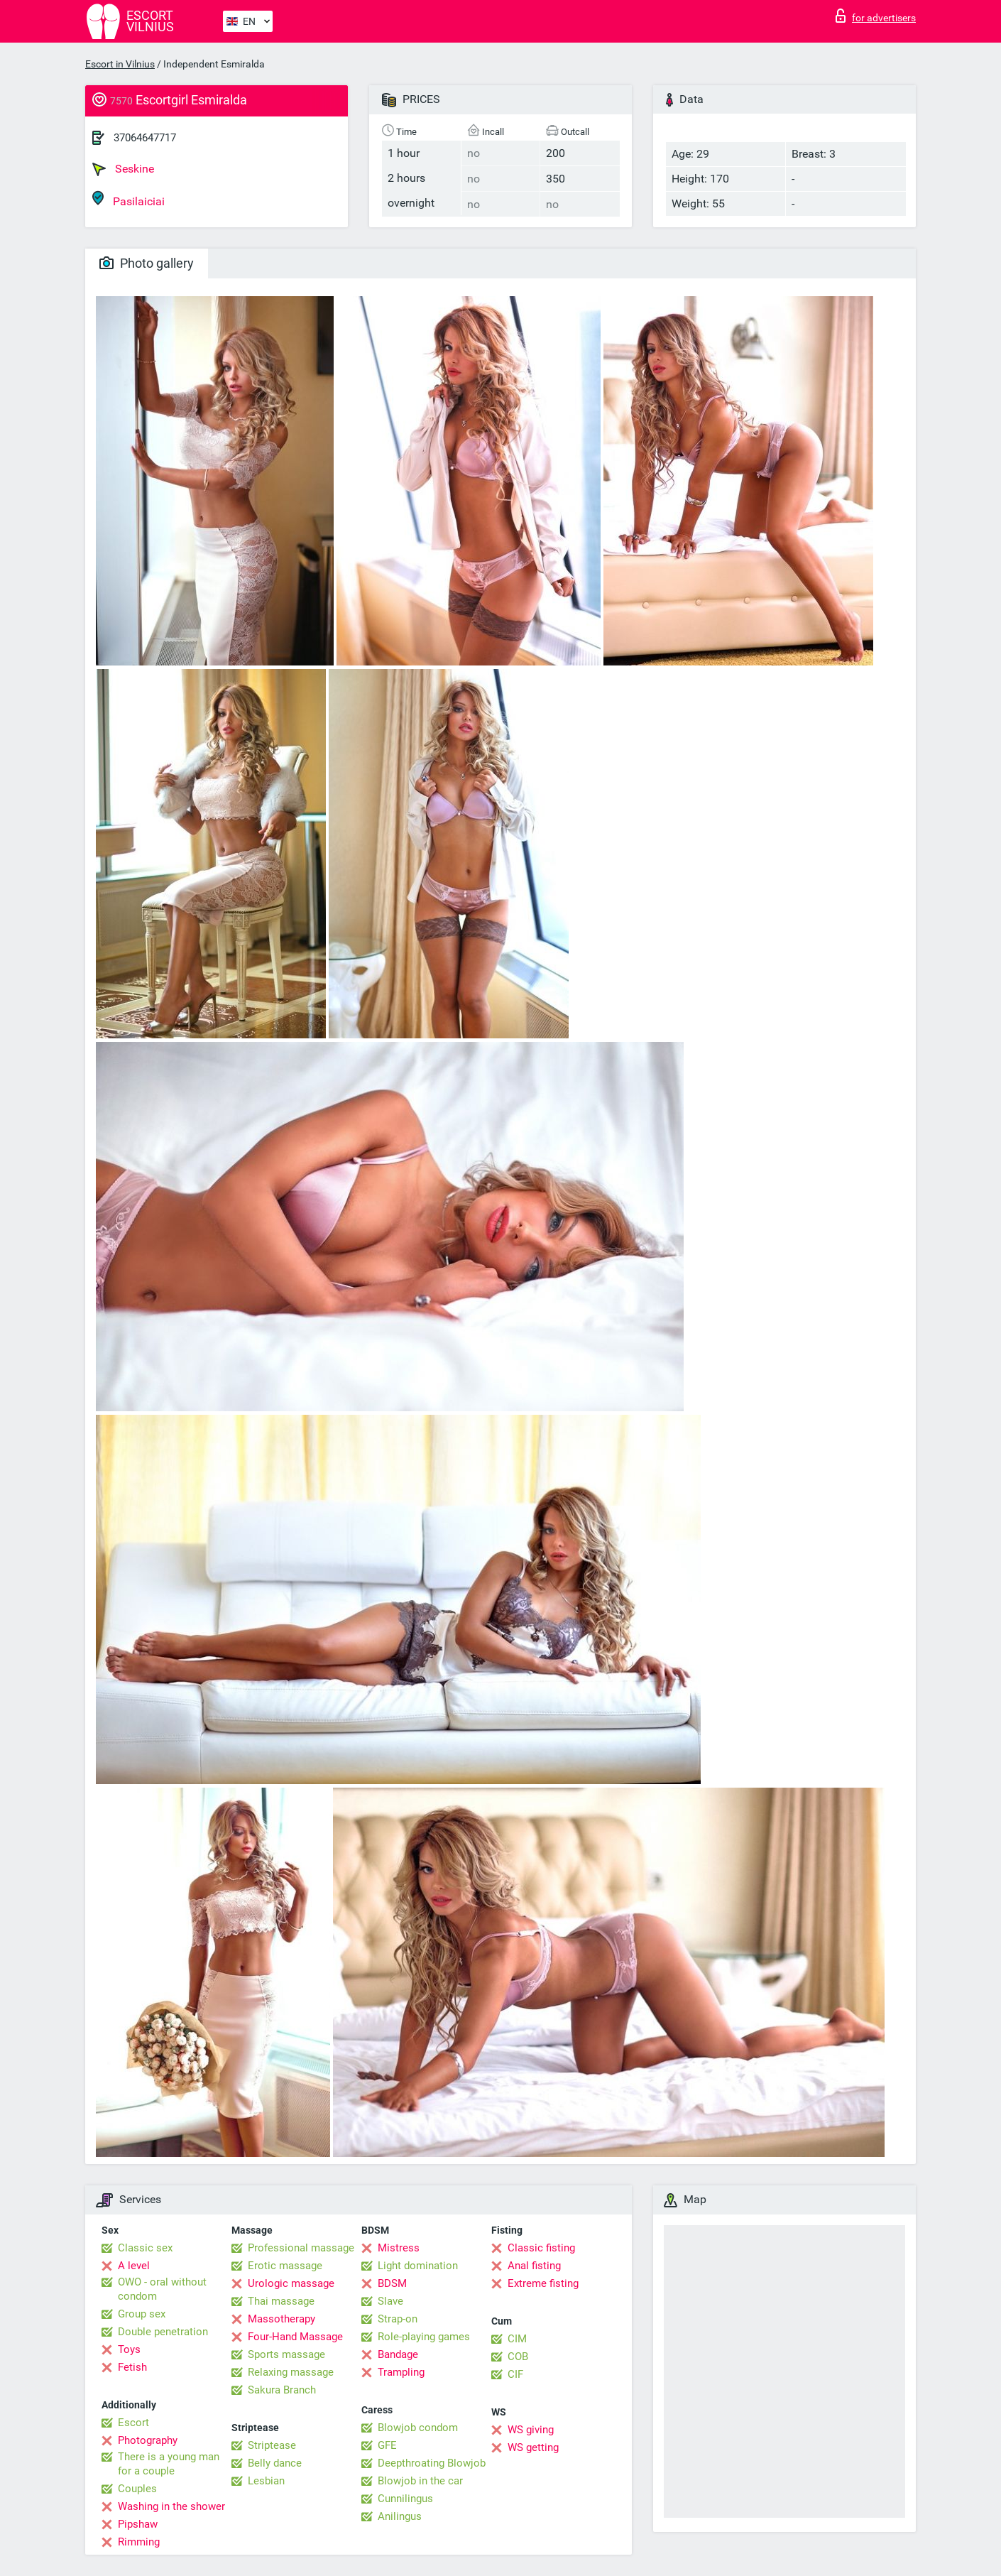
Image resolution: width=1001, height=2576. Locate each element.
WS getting (533, 2447)
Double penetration (163, 2331)
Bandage (398, 2354)
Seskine (123, 169)
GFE (387, 2445)
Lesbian (266, 2480)
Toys (129, 2349)
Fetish (132, 2367)
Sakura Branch (282, 2390)
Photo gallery (146, 263)
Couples (137, 2488)
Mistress (399, 2247)
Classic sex (145, 2247)
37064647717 (145, 137)
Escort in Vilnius (120, 64)
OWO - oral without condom (162, 2289)
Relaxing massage (291, 2372)
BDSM (392, 2283)
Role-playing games (424, 2336)
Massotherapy (281, 2319)
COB (518, 2356)
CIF (515, 2374)
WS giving (531, 2429)
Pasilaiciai (128, 199)
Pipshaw (138, 2524)
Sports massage (286, 2354)
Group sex (141, 2314)
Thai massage (281, 2301)
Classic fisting (541, 2247)
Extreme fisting (543, 2283)
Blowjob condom (418, 2427)
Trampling (401, 2372)
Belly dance (275, 2463)
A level (134, 2265)
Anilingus (400, 2516)
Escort (133, 2422)
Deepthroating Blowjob (432, 2463)
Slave (390, 2301)
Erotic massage (285, 2265)
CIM (517, 2338)
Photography (147, 2440)
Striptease (272, 2445)
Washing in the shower (171, 2506)
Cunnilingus (405, 2498)
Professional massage (301, 2247)
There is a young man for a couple (168, 2463)
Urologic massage (291, 2283)
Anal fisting (534, 2265)
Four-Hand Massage (295, 2336)
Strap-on (397, 2319)
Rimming (139, 2542)
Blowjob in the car (420, 2480)
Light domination (418, 2265)
